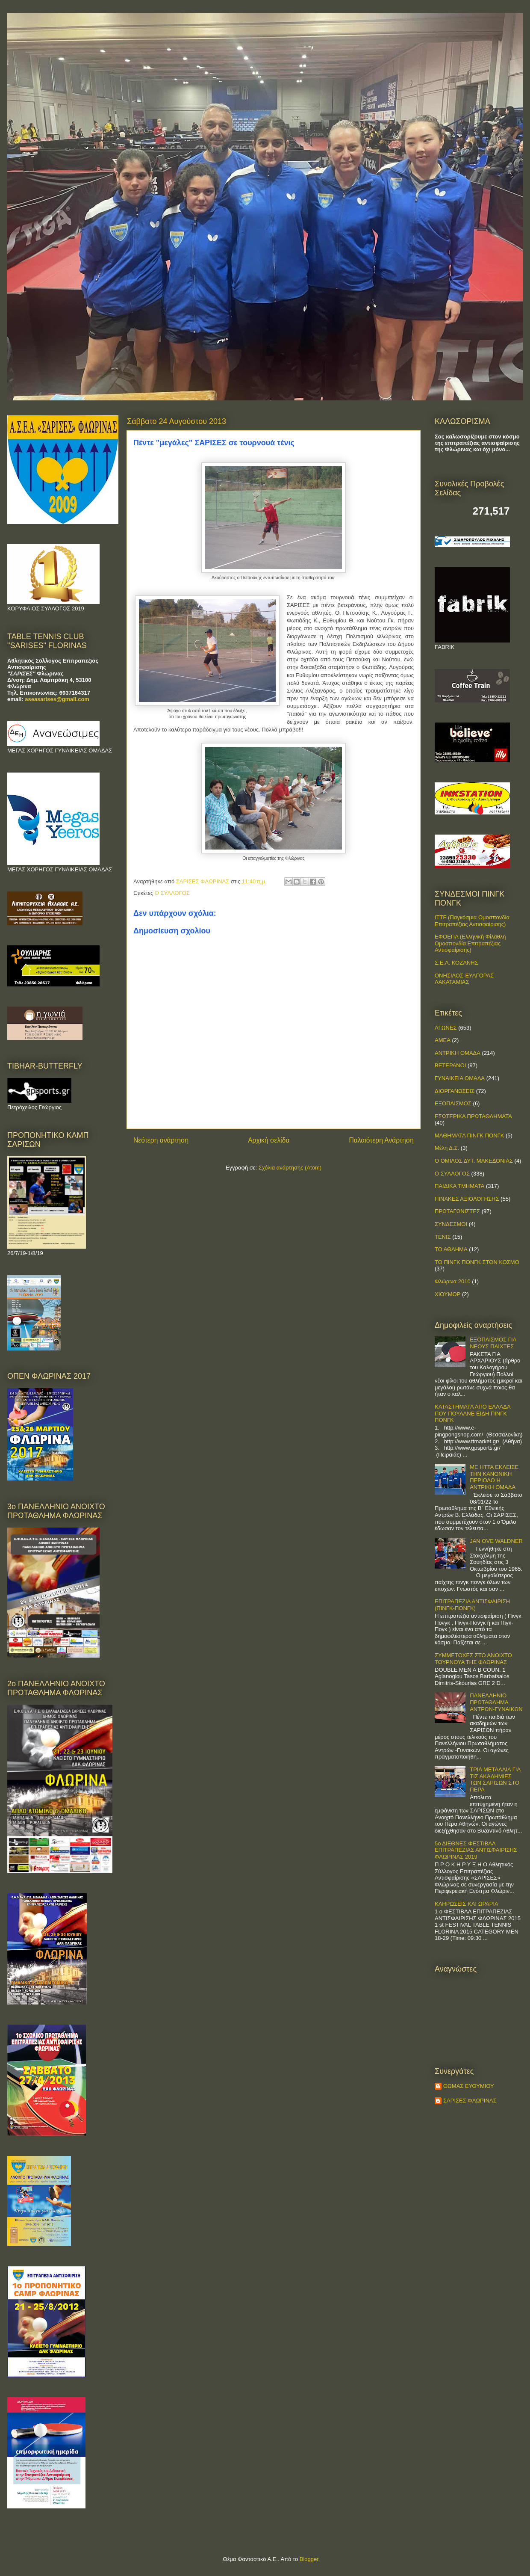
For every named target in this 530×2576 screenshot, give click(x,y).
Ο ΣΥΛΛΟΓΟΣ (172, 893)
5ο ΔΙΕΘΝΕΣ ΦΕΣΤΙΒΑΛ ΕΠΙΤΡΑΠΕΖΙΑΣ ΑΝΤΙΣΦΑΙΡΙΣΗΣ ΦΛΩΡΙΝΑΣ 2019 (476, 1850)
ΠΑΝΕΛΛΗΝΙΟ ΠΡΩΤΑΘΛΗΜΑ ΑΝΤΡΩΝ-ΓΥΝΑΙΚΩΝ (496, 1702)
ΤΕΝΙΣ (443, 1237)
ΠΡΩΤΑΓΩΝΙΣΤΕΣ (457, 1211)
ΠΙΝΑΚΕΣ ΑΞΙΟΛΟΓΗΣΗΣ (467, 1199)
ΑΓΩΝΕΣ (446, 1027)
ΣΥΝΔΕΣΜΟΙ (451, 1224)
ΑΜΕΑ (442, 1040)
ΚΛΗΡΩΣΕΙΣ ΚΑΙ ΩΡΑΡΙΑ (466, 1904)
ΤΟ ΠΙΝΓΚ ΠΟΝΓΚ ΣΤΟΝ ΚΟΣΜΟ (477, 1262)
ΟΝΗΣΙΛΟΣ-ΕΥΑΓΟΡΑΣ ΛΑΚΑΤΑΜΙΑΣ (464, 979)
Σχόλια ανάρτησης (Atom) (290, 1167)
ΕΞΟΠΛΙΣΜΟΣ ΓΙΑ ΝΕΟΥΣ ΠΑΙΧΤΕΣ (493, 1343)
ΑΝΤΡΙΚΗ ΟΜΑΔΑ (457, 1053)
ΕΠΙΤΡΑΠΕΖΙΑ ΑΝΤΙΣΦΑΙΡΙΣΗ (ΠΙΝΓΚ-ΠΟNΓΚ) (472, 1604)
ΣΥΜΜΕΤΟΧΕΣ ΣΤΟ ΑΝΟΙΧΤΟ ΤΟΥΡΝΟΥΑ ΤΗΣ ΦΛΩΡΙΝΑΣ (473, 1658)
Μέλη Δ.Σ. (447, 1148)
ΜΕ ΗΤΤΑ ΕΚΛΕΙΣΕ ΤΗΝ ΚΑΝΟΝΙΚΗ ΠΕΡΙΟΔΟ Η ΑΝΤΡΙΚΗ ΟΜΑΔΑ (494, 1477)
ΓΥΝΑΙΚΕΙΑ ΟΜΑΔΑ (460, 1078)
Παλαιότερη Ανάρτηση (381, 1140)
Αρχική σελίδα (268, 1140)
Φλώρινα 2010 (453, 1281)
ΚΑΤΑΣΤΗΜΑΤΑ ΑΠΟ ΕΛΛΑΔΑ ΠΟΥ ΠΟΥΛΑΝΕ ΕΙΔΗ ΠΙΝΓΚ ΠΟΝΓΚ (472, 1413)
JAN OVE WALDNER (496, 1541)
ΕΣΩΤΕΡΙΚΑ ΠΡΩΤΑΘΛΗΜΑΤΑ (473, 1116)
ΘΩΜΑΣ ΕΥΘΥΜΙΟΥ (468, 2086)
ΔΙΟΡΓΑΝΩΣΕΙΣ (454, 1091)
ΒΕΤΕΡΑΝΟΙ (450, 1065)
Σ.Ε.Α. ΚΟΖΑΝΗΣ (456, 962)
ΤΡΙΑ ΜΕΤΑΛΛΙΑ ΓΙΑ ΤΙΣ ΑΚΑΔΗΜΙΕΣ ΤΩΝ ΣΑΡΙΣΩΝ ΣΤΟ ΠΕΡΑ (495, 1779)
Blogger (309, 2559)
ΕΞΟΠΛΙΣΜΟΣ (453, 1103)
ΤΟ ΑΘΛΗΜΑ (451, 1249)
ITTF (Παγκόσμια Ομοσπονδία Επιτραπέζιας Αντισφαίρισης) (472, 920)
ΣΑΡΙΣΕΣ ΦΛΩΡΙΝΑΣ (470, 2100)
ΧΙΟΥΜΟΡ (447, 1294)
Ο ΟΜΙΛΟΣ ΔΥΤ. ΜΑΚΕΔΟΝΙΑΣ (474, 1161)
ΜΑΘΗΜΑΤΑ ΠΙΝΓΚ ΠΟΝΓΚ (469, 1135)
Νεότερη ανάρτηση (160, 1140)
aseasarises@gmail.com (57, 699)
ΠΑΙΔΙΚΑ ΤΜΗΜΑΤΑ (459, 1186)
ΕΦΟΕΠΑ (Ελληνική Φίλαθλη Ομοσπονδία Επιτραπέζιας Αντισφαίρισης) (470, 943)
